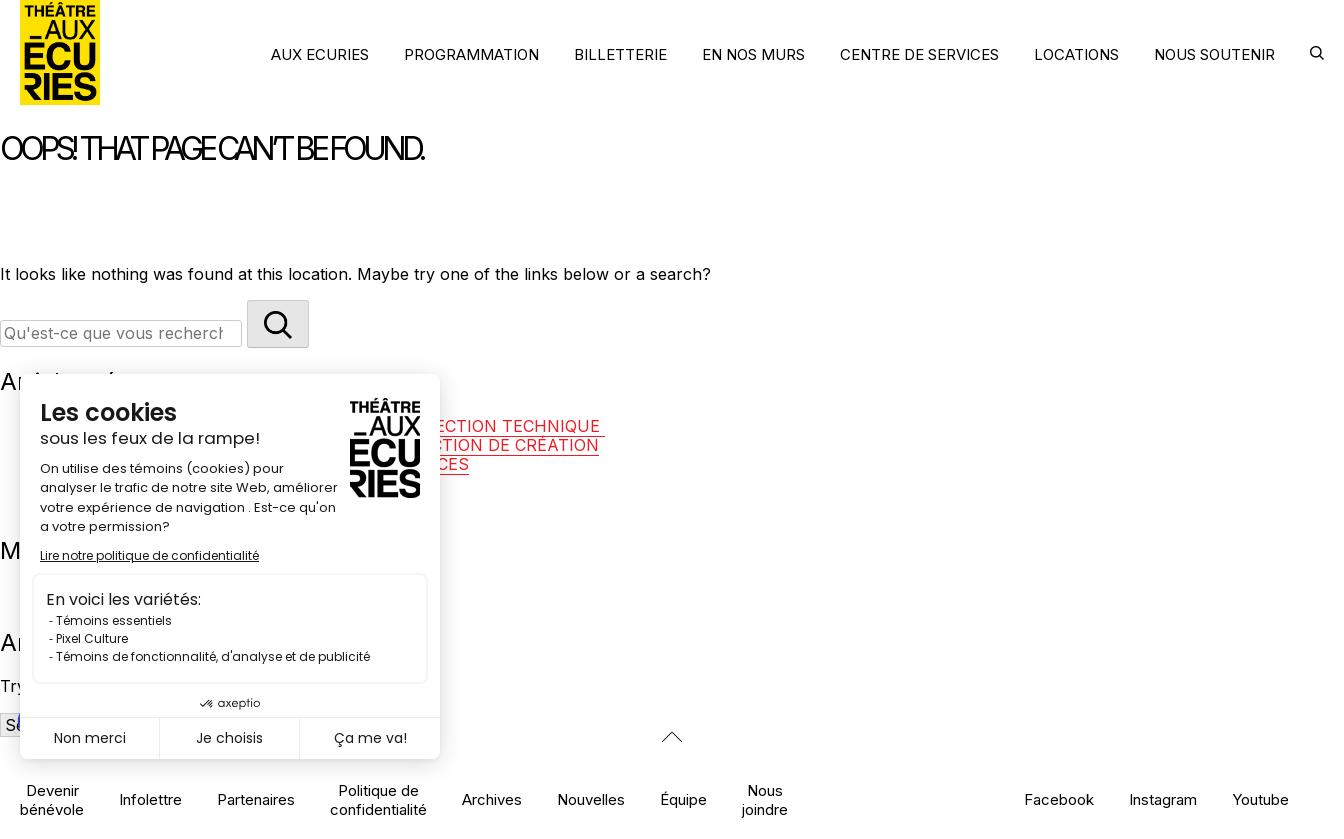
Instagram (1163, 799)
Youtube (1260, 799)
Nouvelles (591, 799)
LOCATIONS (1076, 54)
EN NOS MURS (753, 54)
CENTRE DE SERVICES (919, 54)
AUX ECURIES (320, 54)
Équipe (683, 799)
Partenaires (256, 799)
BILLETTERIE (620, 54)
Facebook (1059, 799)
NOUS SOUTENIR (1214, 54)
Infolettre (150, 799)
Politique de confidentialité (378, 800)
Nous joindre (765, 800)
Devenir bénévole (52, 800)
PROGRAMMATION (471, 54)
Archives (492, 799)
